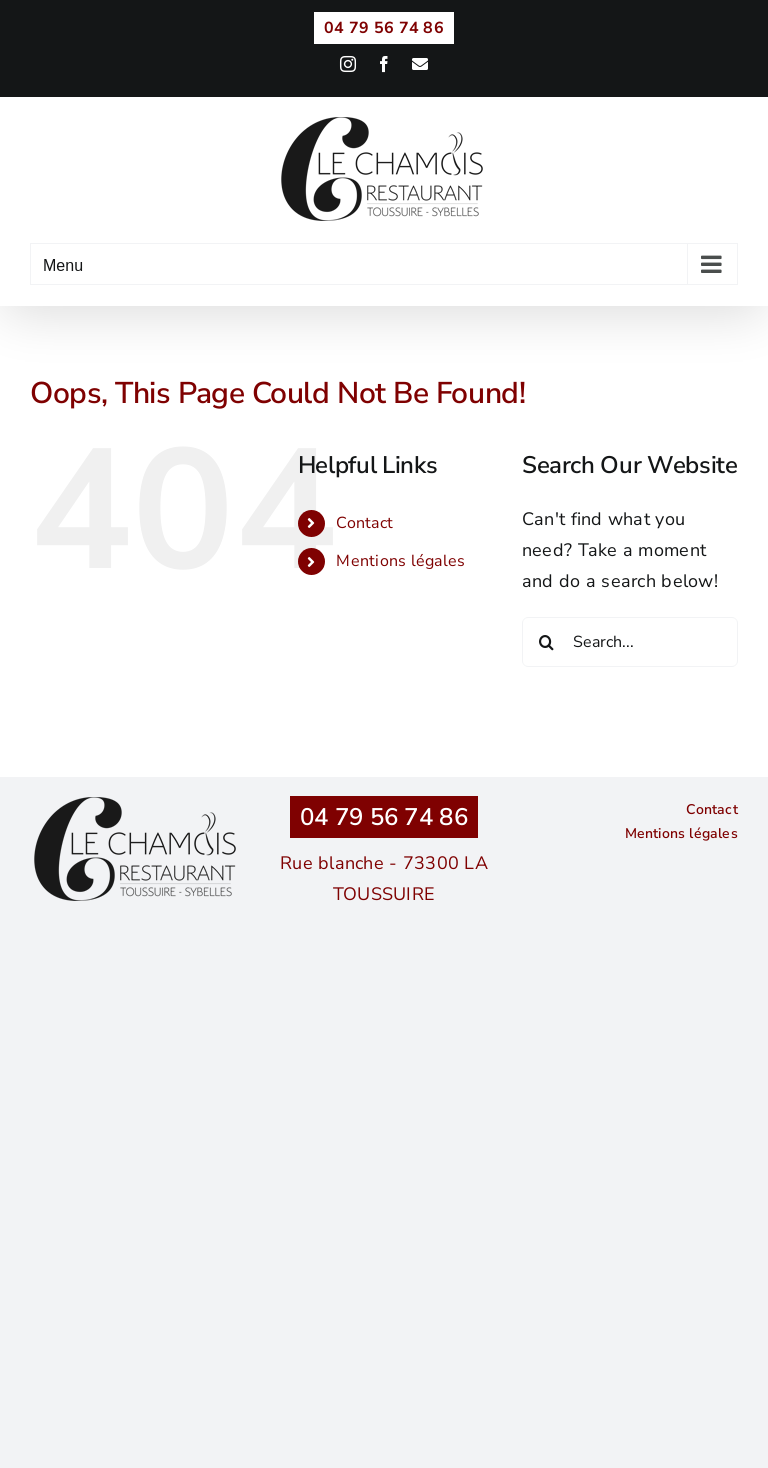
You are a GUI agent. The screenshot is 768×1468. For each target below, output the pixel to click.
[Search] (547, 642)
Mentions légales (400, 561)
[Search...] (630, 642)
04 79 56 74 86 (384, 817)
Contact (364, 523)
